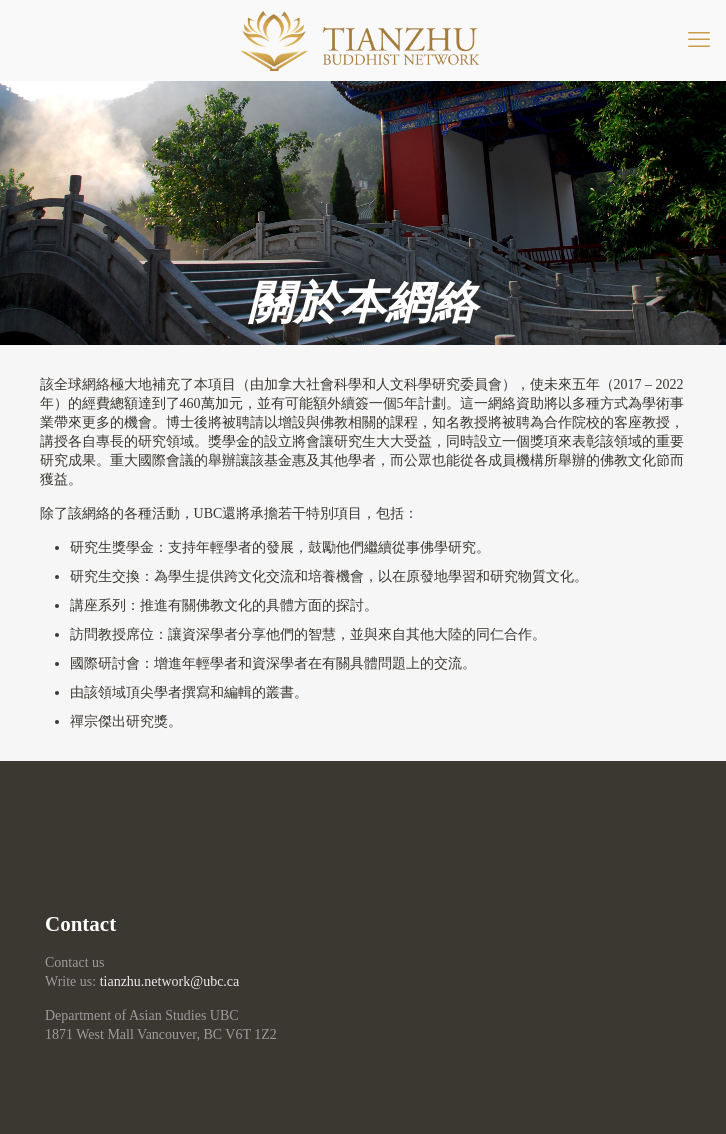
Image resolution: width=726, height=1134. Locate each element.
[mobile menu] (699, 40)
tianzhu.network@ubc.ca (170, 981)
